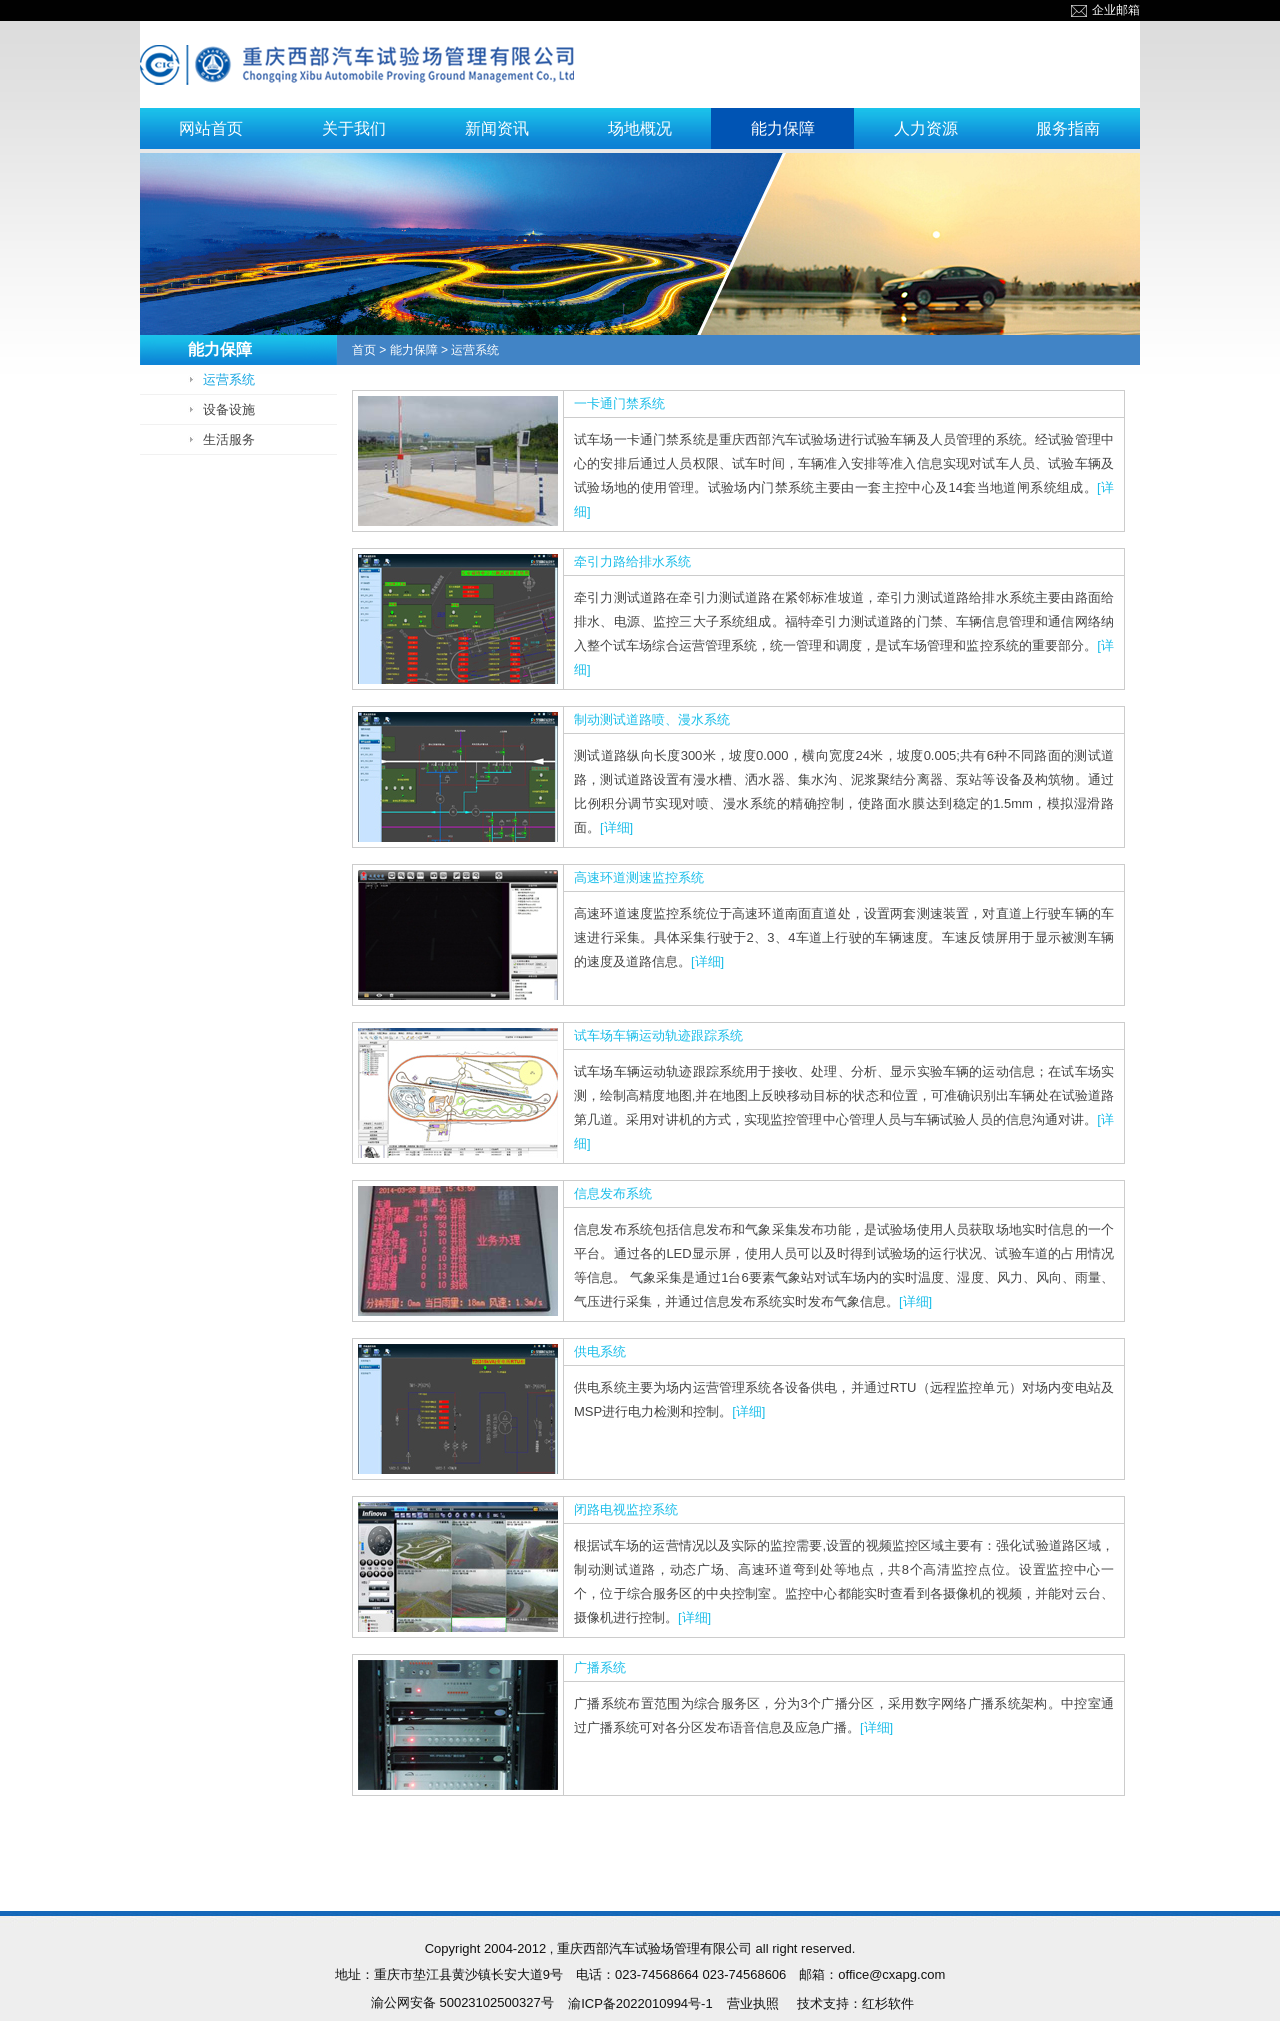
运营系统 (229, 379)
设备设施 (229, 409)
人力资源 (926, 128)
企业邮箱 (1105, 10)
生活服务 (229, 439)
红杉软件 (888, 2003)
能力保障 (783, 128)
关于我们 (354, 128)
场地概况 (640, 128)
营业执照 (753, 2003)
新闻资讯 (497, 128)
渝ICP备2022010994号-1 (640, 2003)
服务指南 (1068, 128)
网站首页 (211, 128)
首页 (364, 350)
